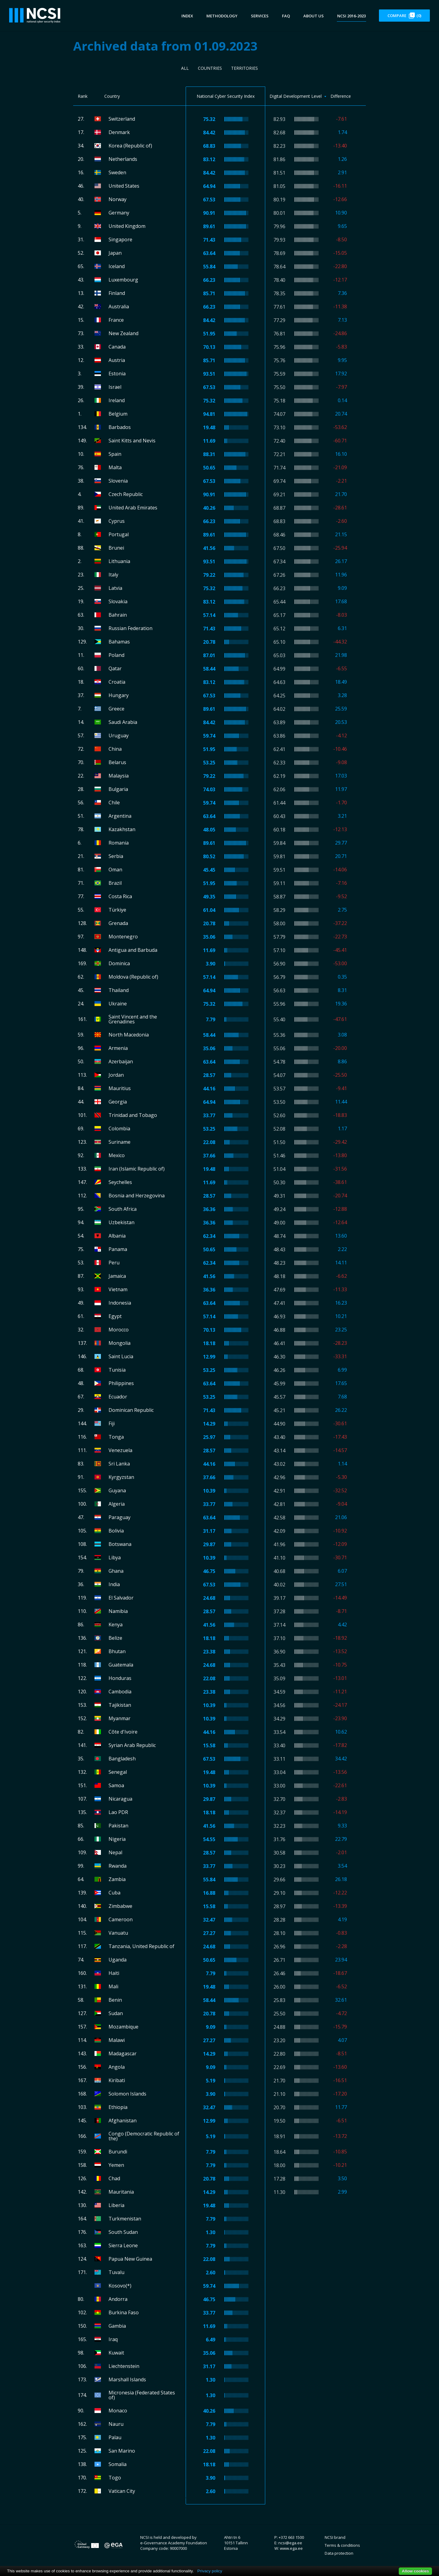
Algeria (117, 1504)
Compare (404, 15)
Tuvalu (116, 2272)
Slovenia (118, 480)
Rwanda (118, 1865)
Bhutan (117, 1651)
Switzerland (122, 118)
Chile (114, 802)
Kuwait (116, 2352)
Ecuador (118, 1396)
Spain (115, 454)
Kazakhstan (122, 829)
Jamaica (117, 1276)
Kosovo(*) (120, 2285)
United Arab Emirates (133, 507)
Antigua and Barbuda (133, 950)
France (116, 320)
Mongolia (119, 1343)
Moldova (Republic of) (133, 976)
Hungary (119, 695)
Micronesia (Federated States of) (142, 2395)
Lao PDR (118, 1812)
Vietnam (118, 1289)
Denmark (119, 132)
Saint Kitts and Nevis (132, 440)
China (115, 749)
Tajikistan (120, 1705)
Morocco (119, 1329)
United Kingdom (127, 226)
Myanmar (119, 1718)
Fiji (112, 1423)
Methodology (221, 16)
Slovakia (118, 601)
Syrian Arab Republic (132, 1745)
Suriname (119, 1142)
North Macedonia (129, 1034)
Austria (117, 360)
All (185, 68)
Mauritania (121, 2191)
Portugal (119, 534)
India (114, 1584)
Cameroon (121, 1919)
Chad (114, 2178)
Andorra (118, 2299)
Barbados (120, 427)
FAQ (286, 16)
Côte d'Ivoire (123, 1731)
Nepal (115, 1852)
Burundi (118, 2151)
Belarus (117, 762)
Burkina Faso (124, 2312)
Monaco (118, 2410)
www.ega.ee (291, 2548)
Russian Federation (130, 628)
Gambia (117, 2326)
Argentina (120, 816)
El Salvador (121, 1597)
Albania (117, 1235)
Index (187, 16)
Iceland (117, 266)
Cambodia (120, 1691)
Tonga (116, 1436)
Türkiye (117, 909)
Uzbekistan (121, 1222)
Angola (117, 2067)
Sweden (117, 172)
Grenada (118, 923)
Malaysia (119, 775)
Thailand (119, 990)
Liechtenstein (124, 2366)
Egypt (115, 1316)
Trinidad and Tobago (133, 1115)
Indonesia (120, 1302)
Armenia (118, 1048)
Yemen (116, 2165)
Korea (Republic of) (130, 145)
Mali (113, 1986)
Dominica (119, 963)
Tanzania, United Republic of (141, 1946)
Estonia (117, 373)
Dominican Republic (131, 1410)
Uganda (118, 1959)
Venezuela (120, 1450)
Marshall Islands (127, 2379)
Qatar (115, 668)
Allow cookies (415, 2571)
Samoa (116, 1785)
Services (260, 16)
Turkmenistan (125, 2218)
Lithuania (119, 561)
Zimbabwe (120, 1906)
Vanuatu (118, 1932)
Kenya (116, 1624)
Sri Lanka (119, 1463)
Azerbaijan (121, 1061)
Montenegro (123, 936)
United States (124, 185)
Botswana (120, 1544)
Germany (119, 212)
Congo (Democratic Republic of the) (144, 2136)
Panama (118, 1249)
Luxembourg (123, 279)
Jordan (116, 1075)
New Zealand (123, 333)
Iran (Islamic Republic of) (137, 1168)
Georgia (118, 1101)
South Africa (123, 1209)
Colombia (119, 1128)
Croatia (117, 682)
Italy (113, 574)
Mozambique (123, 2026)
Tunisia (117, 1369)
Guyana (117, 1490)
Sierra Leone (123, 2245)
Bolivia (116, 1530)
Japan (115, 253)
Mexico (117, 1155)
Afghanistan (123, 2120)
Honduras (120, 1678)
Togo (115, 2477)
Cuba (114, 1892)
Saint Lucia (121, 1356)
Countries (210, 68)
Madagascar (123, 2053)
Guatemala (121, 1664)
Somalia (118, 2464)
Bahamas (119, 641)
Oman (115, 869)
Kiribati (117, 2080)
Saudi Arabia (123, 722)
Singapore (120, 239)
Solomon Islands (127, 2093)
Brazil (115, 883)
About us (313, 16)
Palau (115, 2437)
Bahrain (118, 614)
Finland (117, 293)
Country (112, 96)
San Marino (122, 2450)
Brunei (116, 547)
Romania (119, 842)
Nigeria (117, 1839)
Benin (115, 2000)
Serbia (116, 856)
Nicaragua (120, 1798)
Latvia (115, 588)
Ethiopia (118, 2107)
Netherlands (123, 159)
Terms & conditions (342, 2545)
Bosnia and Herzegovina (137, 1195)
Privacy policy (209, 2571)
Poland (116, 655)
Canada (117, 346)
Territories (244, 68)
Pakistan (118, 1825)
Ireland (117, 400)
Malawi (117, 2040)
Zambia (117, 1879)
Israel (115, 387)
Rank (82, 96)
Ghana (116, 1571)
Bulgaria (118, 789)
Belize (115, 1638)
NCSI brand (335, 2537)
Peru (114, 1262)
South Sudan (123, 2232)
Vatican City (122, 2491)
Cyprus (117, 521)
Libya (115, 1557)
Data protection (339, 2553)
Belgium (118, 413)
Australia (119, 306)
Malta (115, 467)
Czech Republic (126, 494)
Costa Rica (120, 896)
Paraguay (119, 1517)
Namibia (118, 1611)
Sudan (116, 2013)
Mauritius (120, 1088)
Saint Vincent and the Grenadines (133, 1019)
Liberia (116, 2205)
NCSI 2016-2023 (351, 16)
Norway (118, 199)
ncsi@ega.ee (290, 2543)
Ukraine (118, 1003)
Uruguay (119, 735)
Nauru (116, 2424)
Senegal (118, 1772)
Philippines (121, 1383)
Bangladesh (122, 1758)
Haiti (114, 1973)
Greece (116, 708)
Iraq (113, 2339)
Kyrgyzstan (121, 1477)
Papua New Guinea (130, 2258)
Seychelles (120, 1182)
